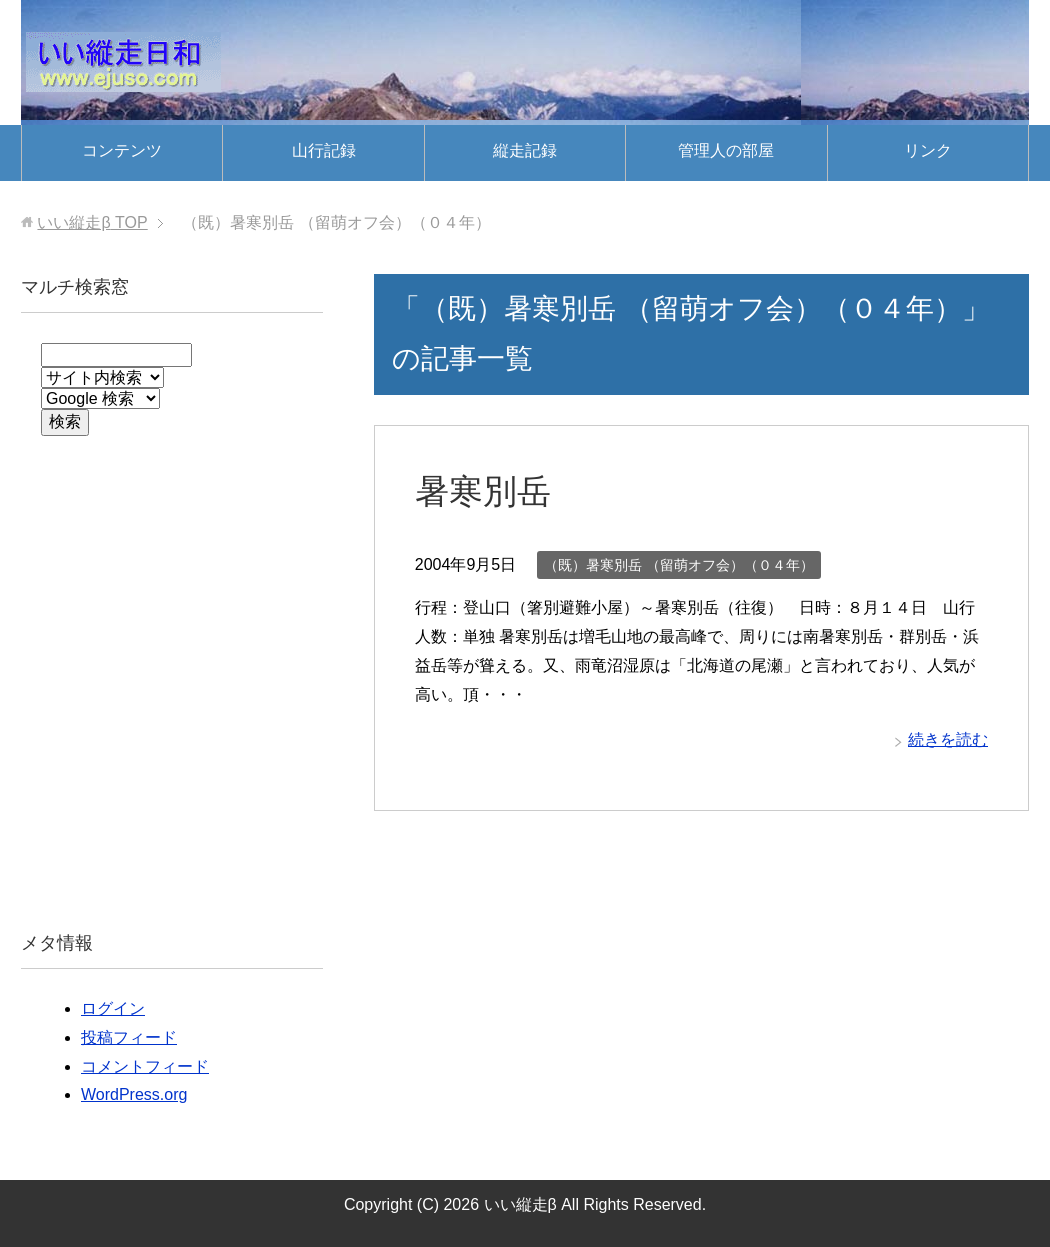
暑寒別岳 (483, 491)
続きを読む (948, 739)
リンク (928, 150)
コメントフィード (145, 1066)
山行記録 (324, 150)
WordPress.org (134, 1094)
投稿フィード (129, 1037)
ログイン (113, 1008)
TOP (92, 222)
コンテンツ (122, 150)
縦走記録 (525, 150)
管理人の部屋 (726, 150)
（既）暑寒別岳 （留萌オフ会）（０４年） (679, 565)
